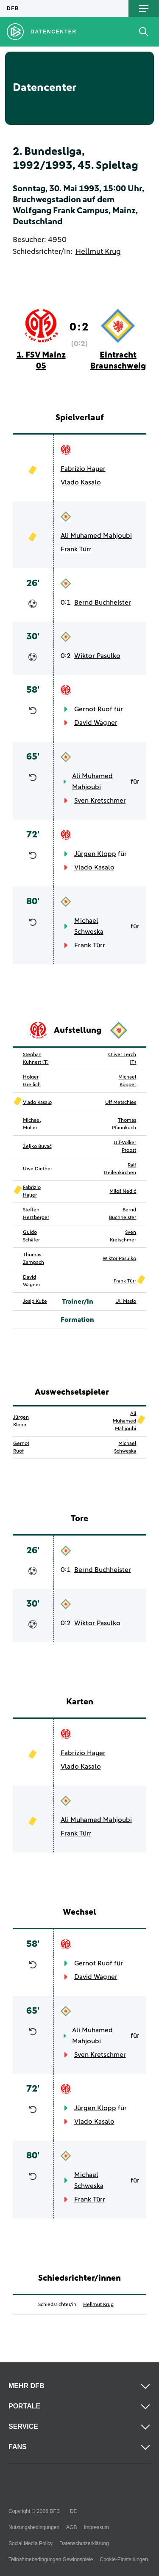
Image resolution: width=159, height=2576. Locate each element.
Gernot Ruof (93, 709)
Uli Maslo (125, 1301)
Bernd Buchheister (102, 602)
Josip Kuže (35, 1301)
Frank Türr (76, 549)
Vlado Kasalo (81, 482)
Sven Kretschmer (100, 800)
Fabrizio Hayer (83, 468)
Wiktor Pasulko (97, 655)
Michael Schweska (88, 926)
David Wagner (95, 722)
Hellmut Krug (98, 252)
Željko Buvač (37, 1146)
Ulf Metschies (120, 1102)
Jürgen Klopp (95, 853)
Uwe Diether (37, 1169)
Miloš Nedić (122, 1191)
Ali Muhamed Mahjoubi (96, 535)
